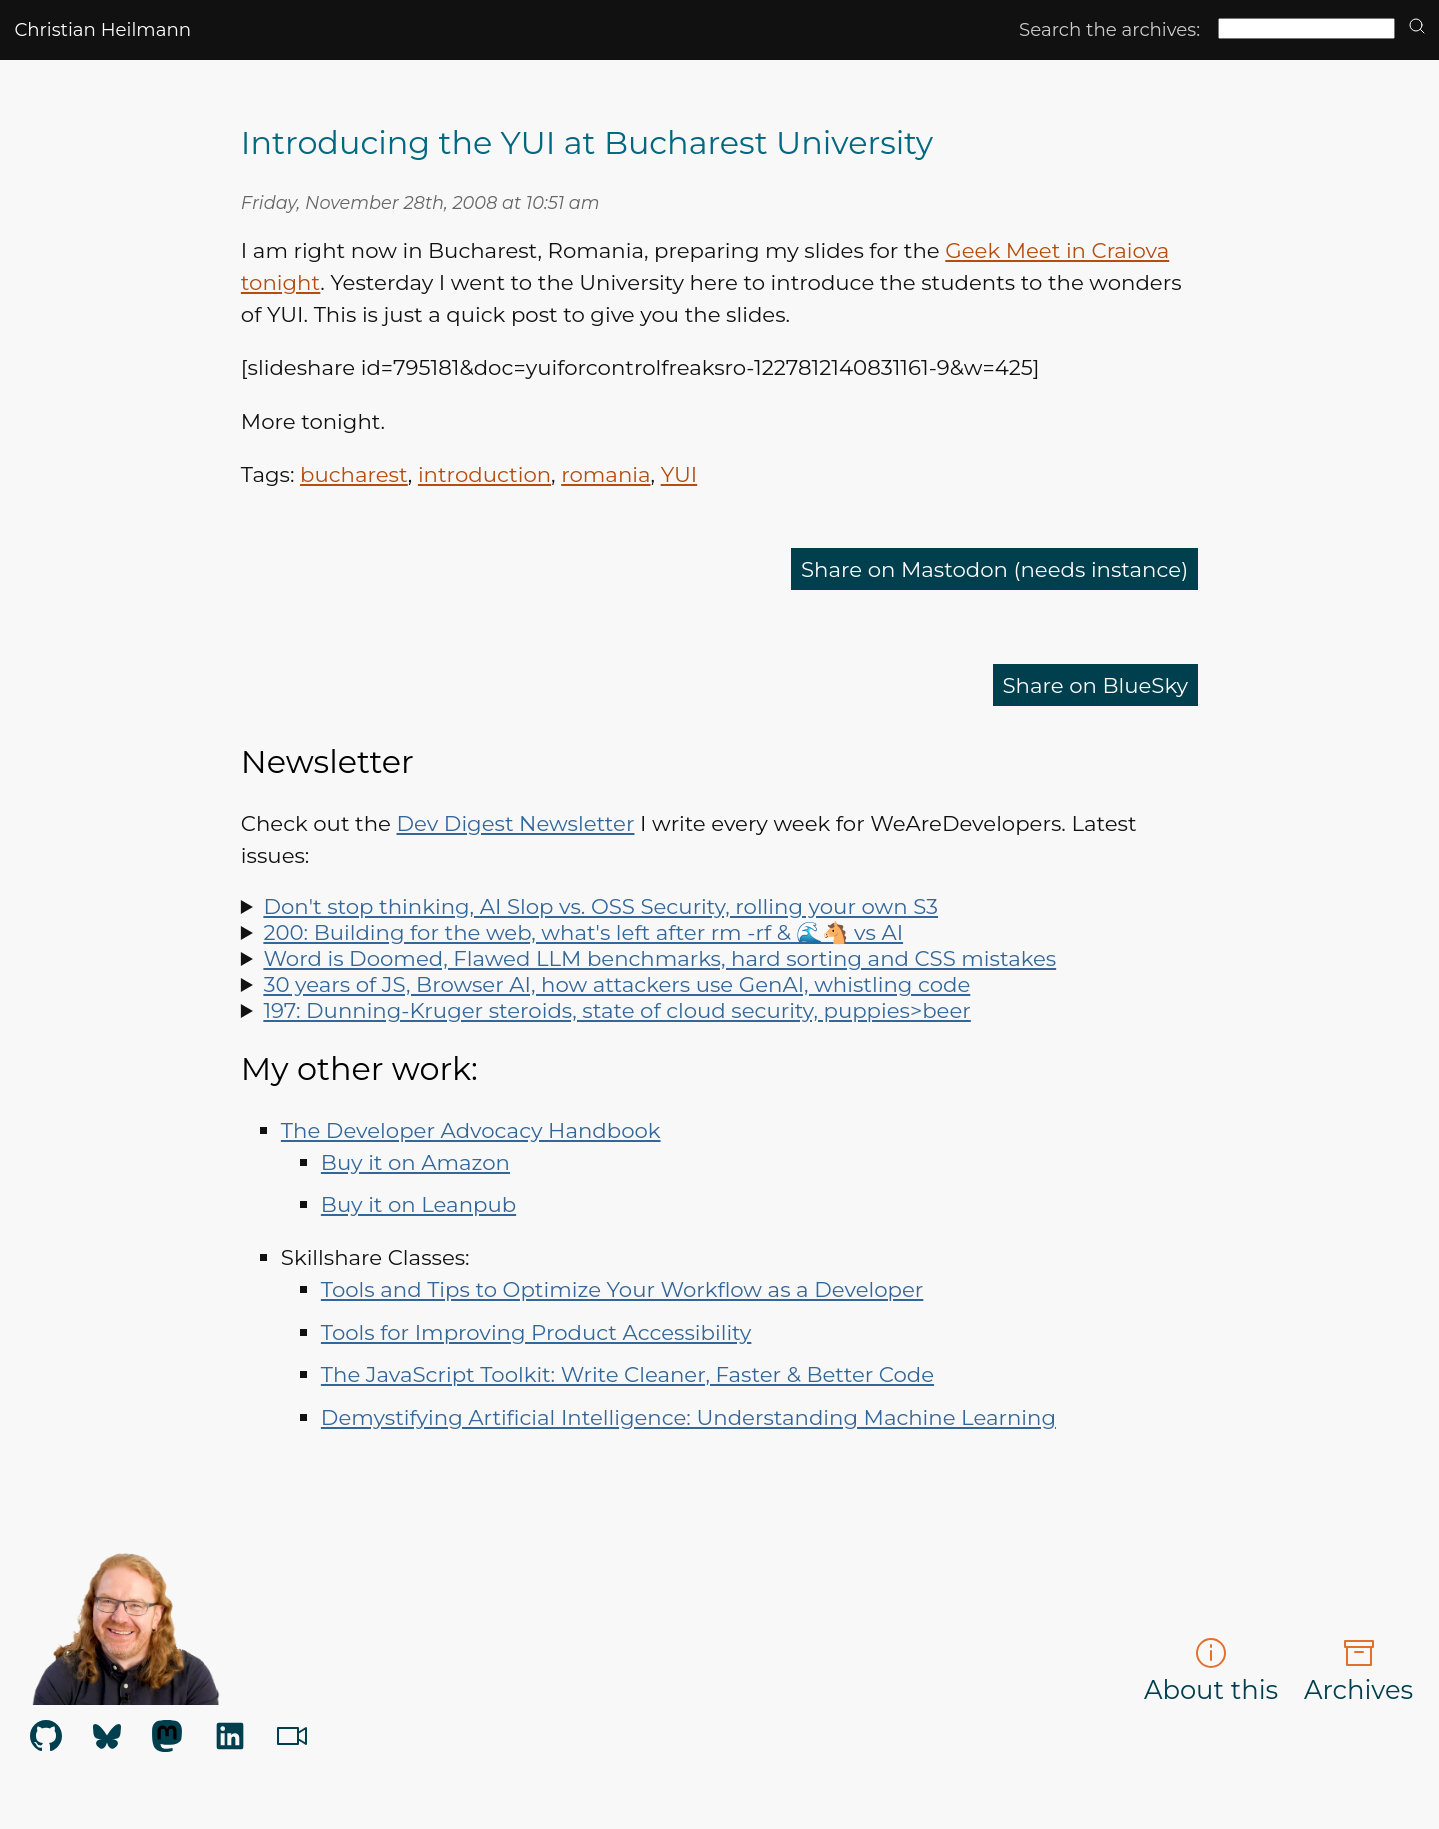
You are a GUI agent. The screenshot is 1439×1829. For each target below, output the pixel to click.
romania (605, 474)
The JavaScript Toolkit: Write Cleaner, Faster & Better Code (627, 1374)
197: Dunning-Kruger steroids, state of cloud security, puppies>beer (616, 1010)
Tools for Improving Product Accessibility (536, 1332)
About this (1211, 1671)
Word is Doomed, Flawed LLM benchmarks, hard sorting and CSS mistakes (659, 958)
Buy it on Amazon (415, 1162)
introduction (484, 474)
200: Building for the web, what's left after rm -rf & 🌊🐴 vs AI (583, 932)
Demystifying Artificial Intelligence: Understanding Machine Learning (688, 1417)
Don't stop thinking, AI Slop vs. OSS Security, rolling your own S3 (600, 906)
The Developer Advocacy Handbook (471, 1130)
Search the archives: (1109, 29)
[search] (1417, 27)
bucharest (354, 474)
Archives (1358, 1671)
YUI (679, 474)
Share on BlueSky (1096, 685)
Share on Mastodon (994, 569)
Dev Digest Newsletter (516, 823)
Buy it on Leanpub (418, 1204)
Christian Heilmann (102, 29)
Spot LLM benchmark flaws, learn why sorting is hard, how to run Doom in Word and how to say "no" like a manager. (719, 958)
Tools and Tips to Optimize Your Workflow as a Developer (622, 1289)
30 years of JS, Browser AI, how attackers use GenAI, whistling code (616, 984)
